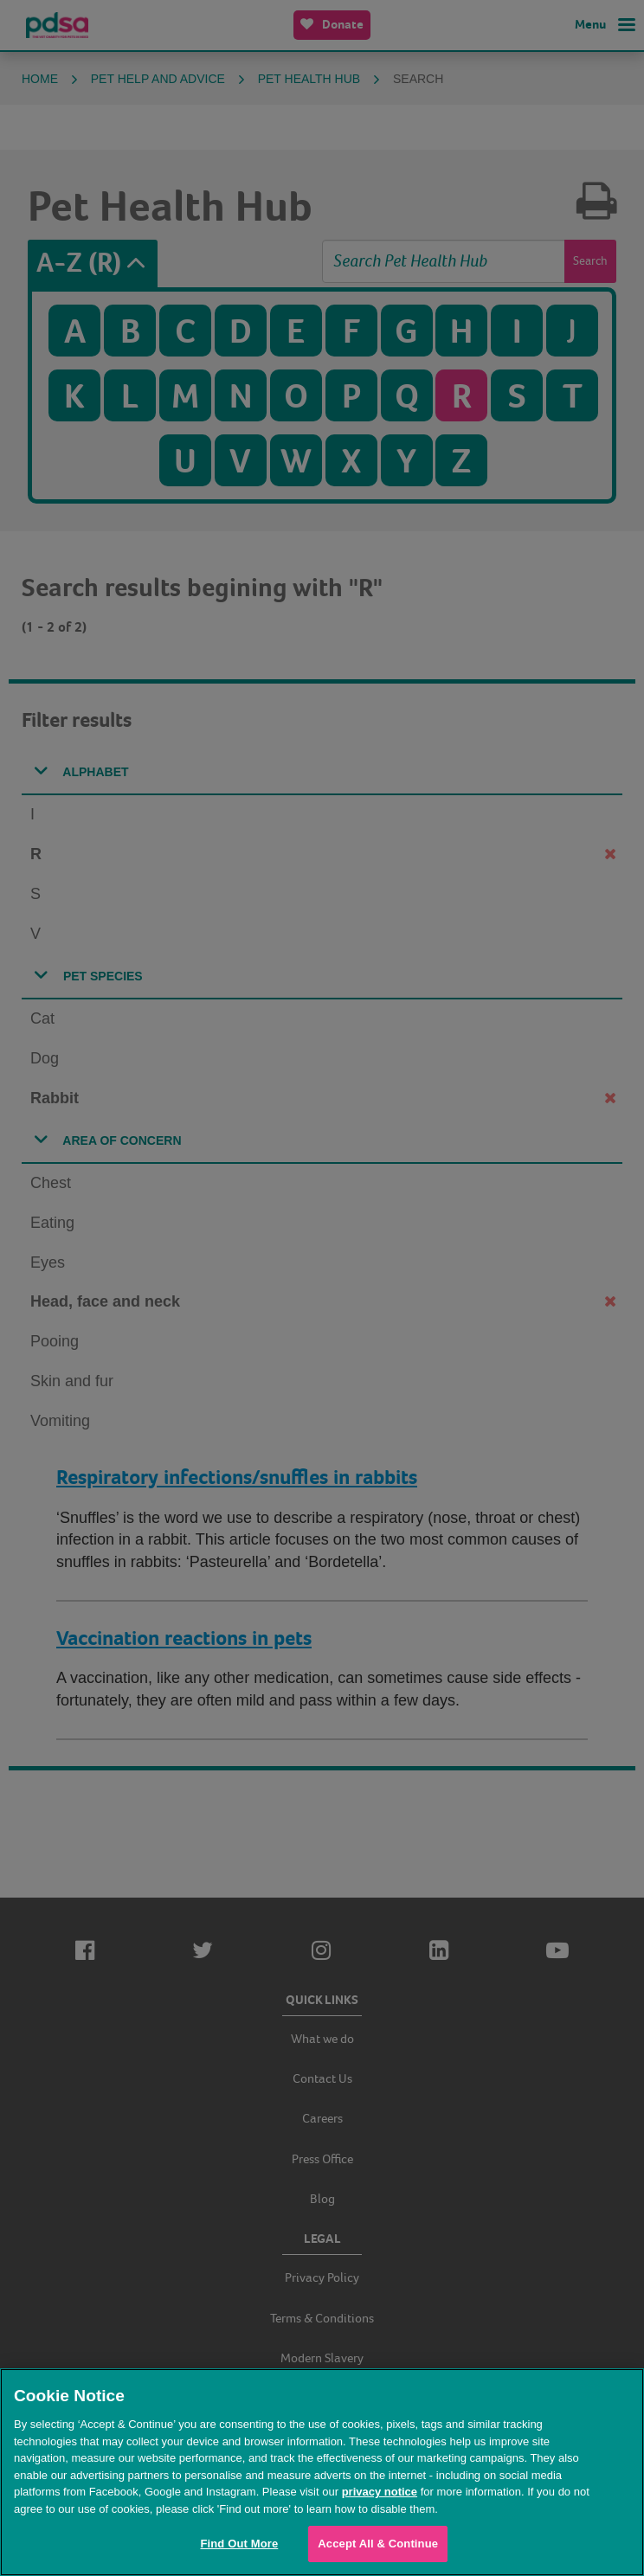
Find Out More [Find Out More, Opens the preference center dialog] (239, 2543)
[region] (322, 2472)
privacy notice (379, 2491)
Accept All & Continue (378, 2543)
